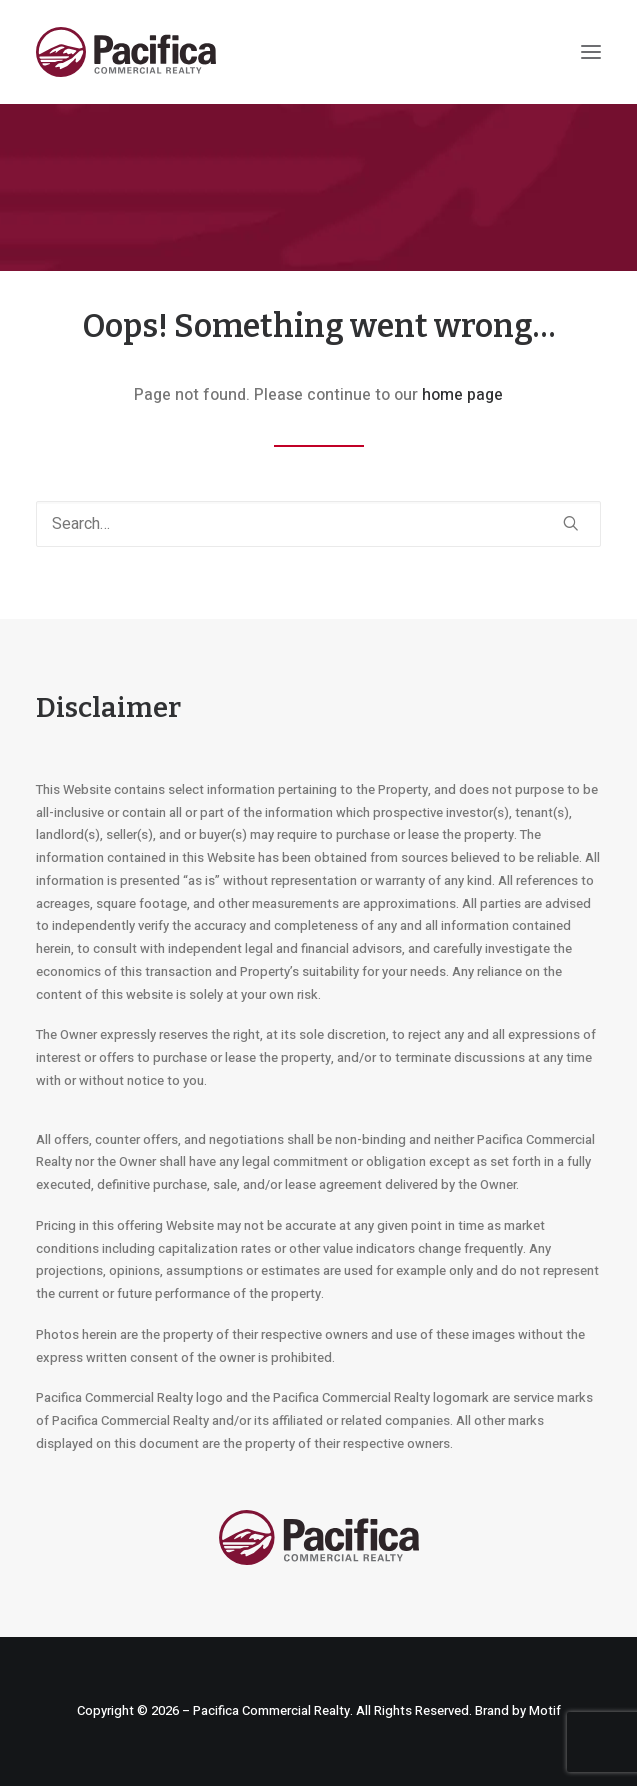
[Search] (318, 524)
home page (462, 395)
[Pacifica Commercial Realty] (126, 52)
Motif (545, 1710)
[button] (591, 52)
